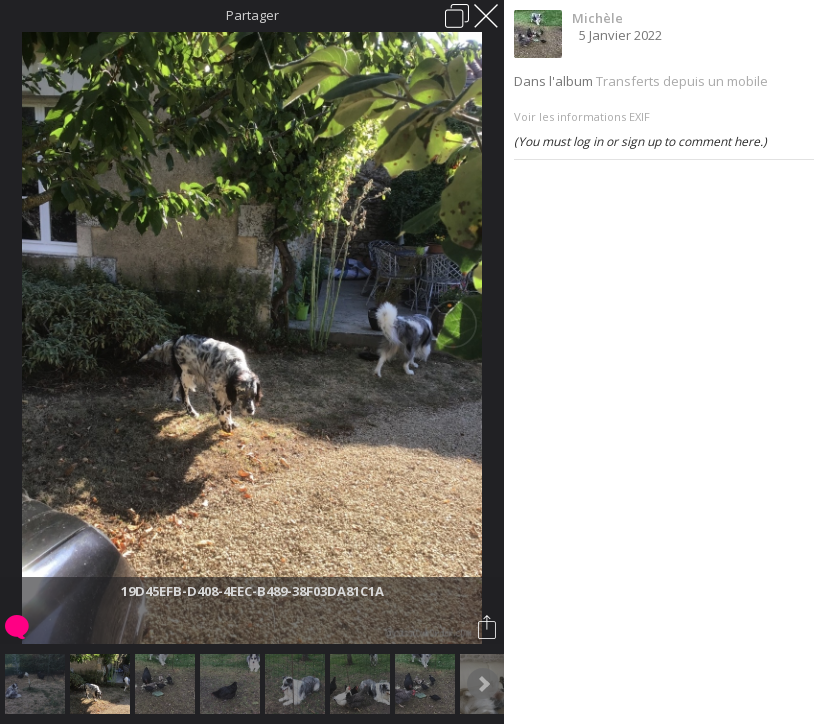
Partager (252, 15)
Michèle (597, 18)
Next (483, 684)
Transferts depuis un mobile (682, 81)
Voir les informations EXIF (582, 116)
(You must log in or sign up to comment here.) (640, 141)
